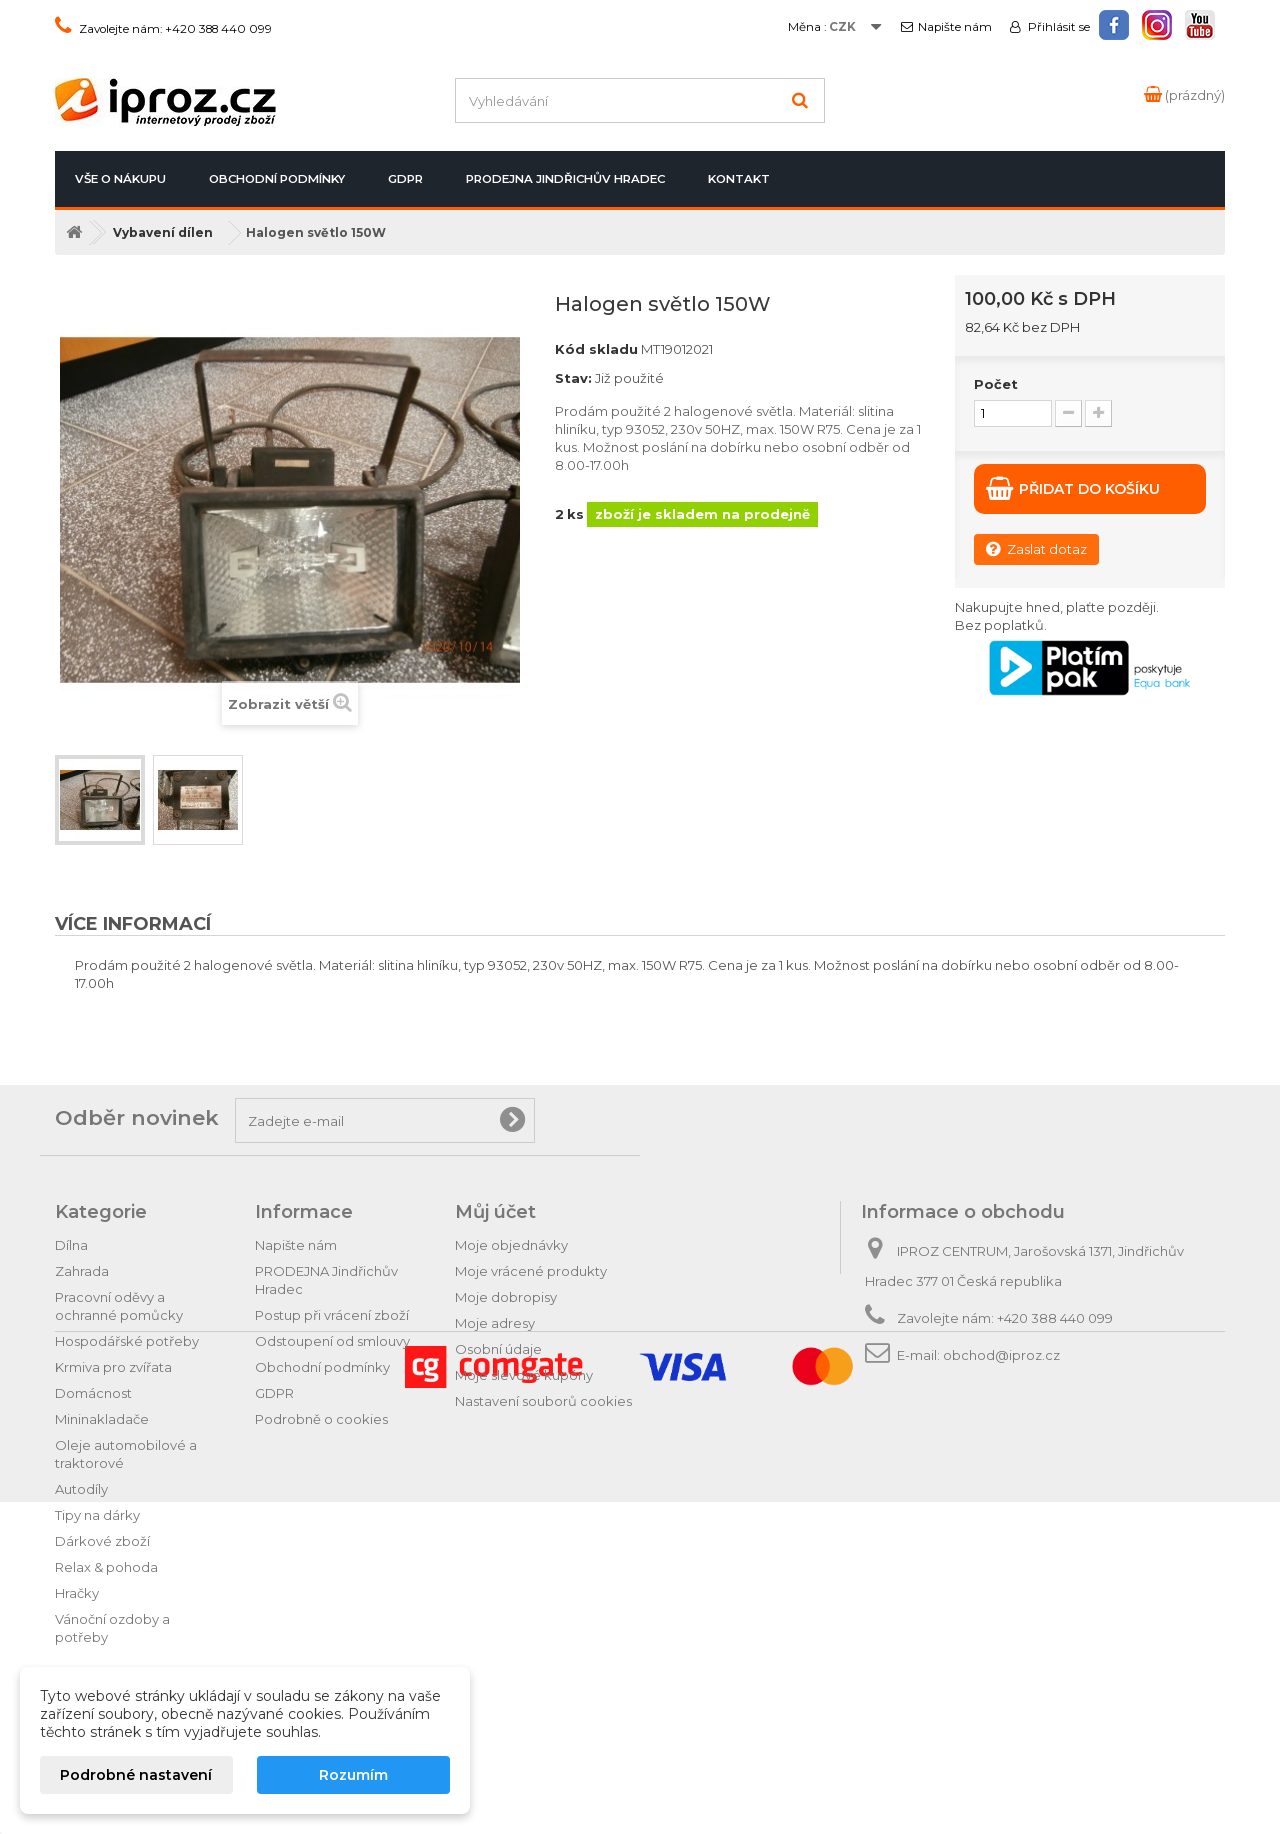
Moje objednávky (511, 1245)
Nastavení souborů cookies (543, 1401)
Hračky (77, 1593)
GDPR (405, 179)
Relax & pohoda (106, 1567)
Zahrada (82, 1271)
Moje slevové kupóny (524, 1375)
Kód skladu (596, 349)
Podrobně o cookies (321, 1419)
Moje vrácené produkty (531, 1271)
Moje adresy (495, 1323)
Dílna (71, 1245)
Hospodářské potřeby (127, 1341)
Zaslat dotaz (1036, 548)
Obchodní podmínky (277, 179)
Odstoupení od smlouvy (332, 1341)
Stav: (573, 378)
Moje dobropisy (506, 1297)
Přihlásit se (1057, 27)
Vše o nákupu (120, 179)
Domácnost (93, 1393)
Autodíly (81, 1489)
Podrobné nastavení (136, 1775)
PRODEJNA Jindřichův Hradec (565, 179)
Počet (996, 384)
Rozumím (353, 1775)
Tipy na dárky (97, 1515)
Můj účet (495, 1212)
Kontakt (739, 179)
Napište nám (955, 27)
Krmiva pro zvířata (113, 1367)
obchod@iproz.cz (1001, 1355)
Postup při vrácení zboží (332, 1315)
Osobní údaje (498, 1349)
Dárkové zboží (102, 1541)
